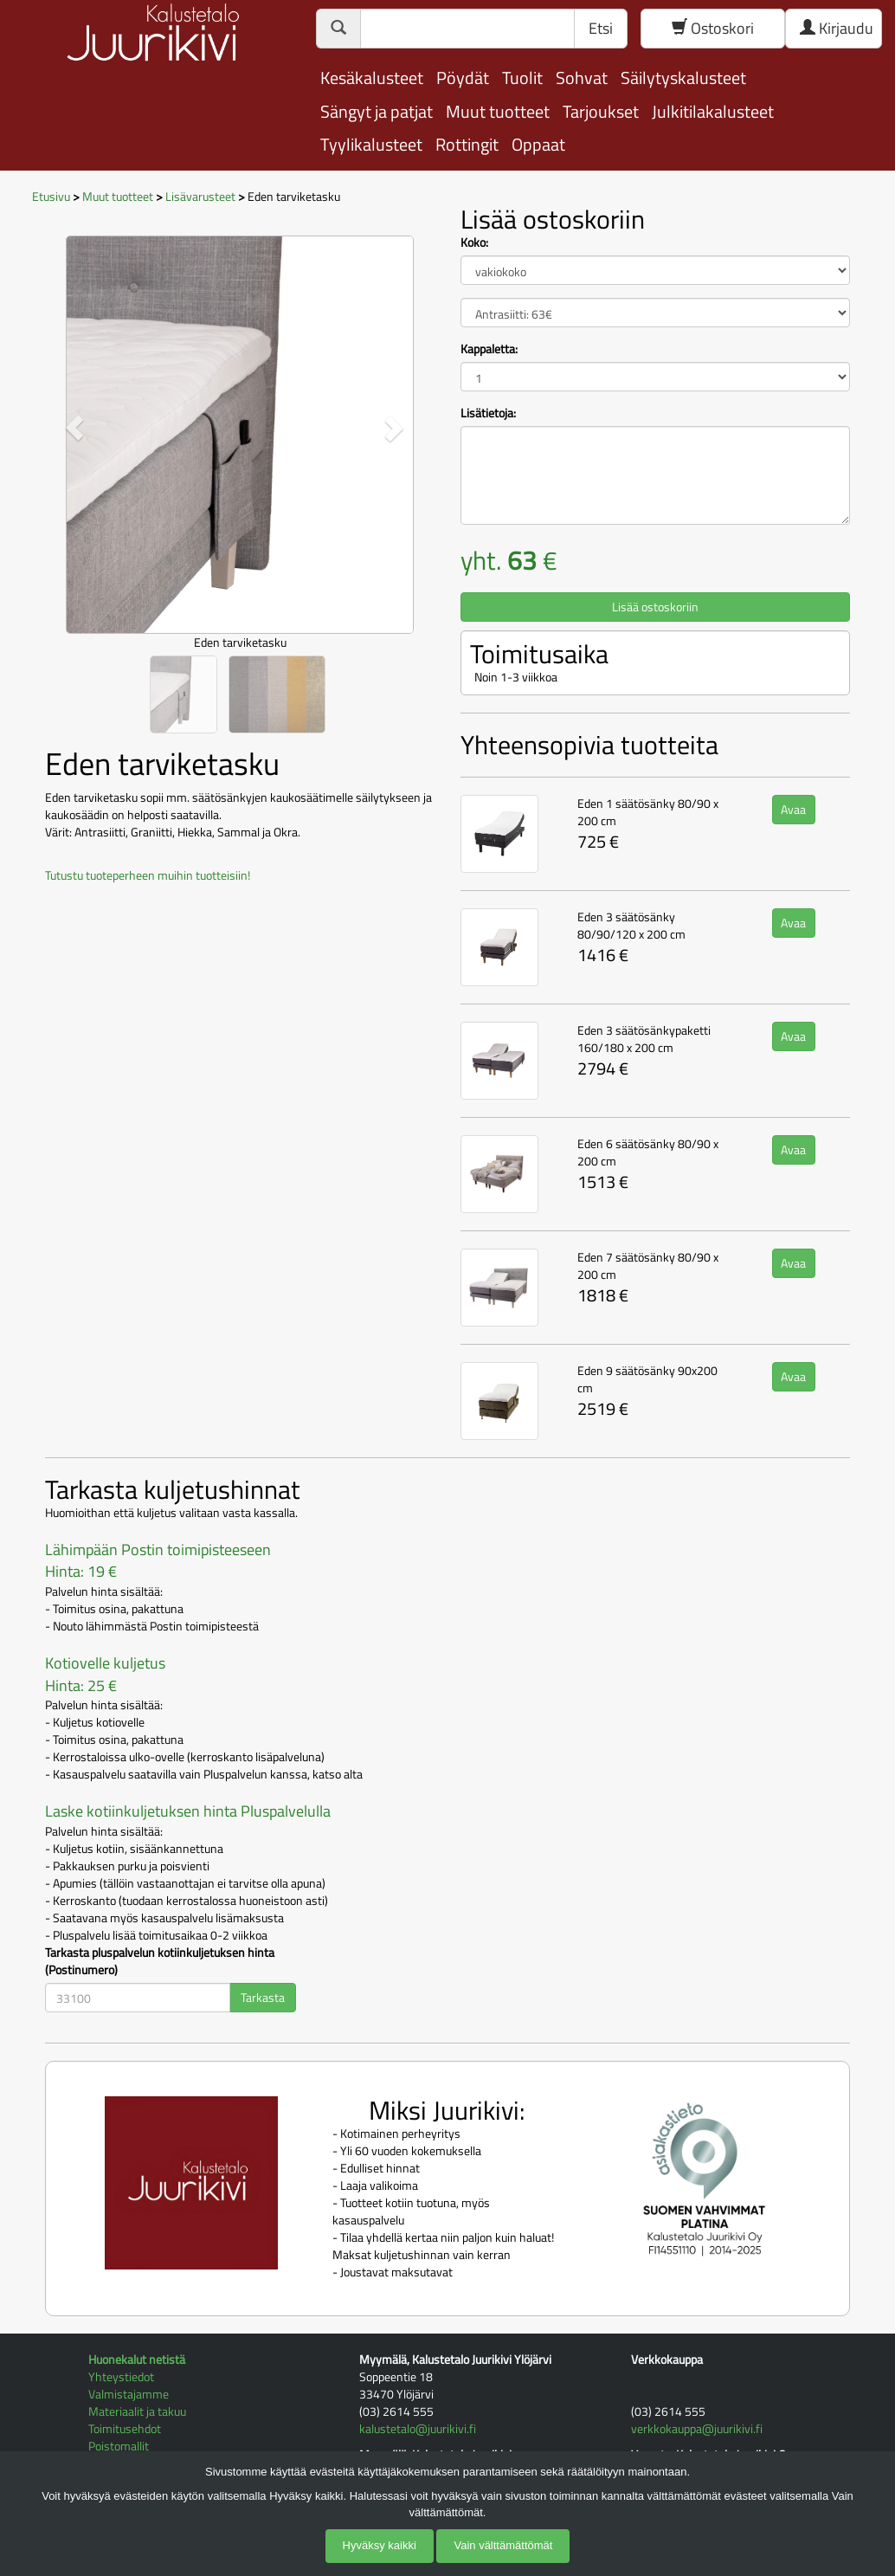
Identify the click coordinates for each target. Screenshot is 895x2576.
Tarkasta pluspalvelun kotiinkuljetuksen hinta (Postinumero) (159, 1961)
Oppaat (538, 144)
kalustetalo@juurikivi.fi (417, 2428)
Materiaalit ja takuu (137, 2411)
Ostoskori (713, 28)
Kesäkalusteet (371, 77)
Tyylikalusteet (371, 144)
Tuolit (522, 77)
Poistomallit (118, 2446)
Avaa (793, 809)
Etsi (601, 28)
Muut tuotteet (498, 111)
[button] (74, 428)
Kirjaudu (836, 28)
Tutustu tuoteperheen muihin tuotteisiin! (147, 875)
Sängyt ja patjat (376, 111)
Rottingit (467, 144)
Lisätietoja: (488, 413)
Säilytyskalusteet (683, 77)
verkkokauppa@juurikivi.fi (697, 2428)
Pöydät (462, 77)
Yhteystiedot (121, 2376)
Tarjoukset (601, 111)
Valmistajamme (128, 2394)
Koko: (474, 242)
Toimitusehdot (124, 2428)
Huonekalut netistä (136, 2359)
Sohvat (582, 77)
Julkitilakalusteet (713, 111)
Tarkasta (263, 1997)
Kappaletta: (489, 349)
